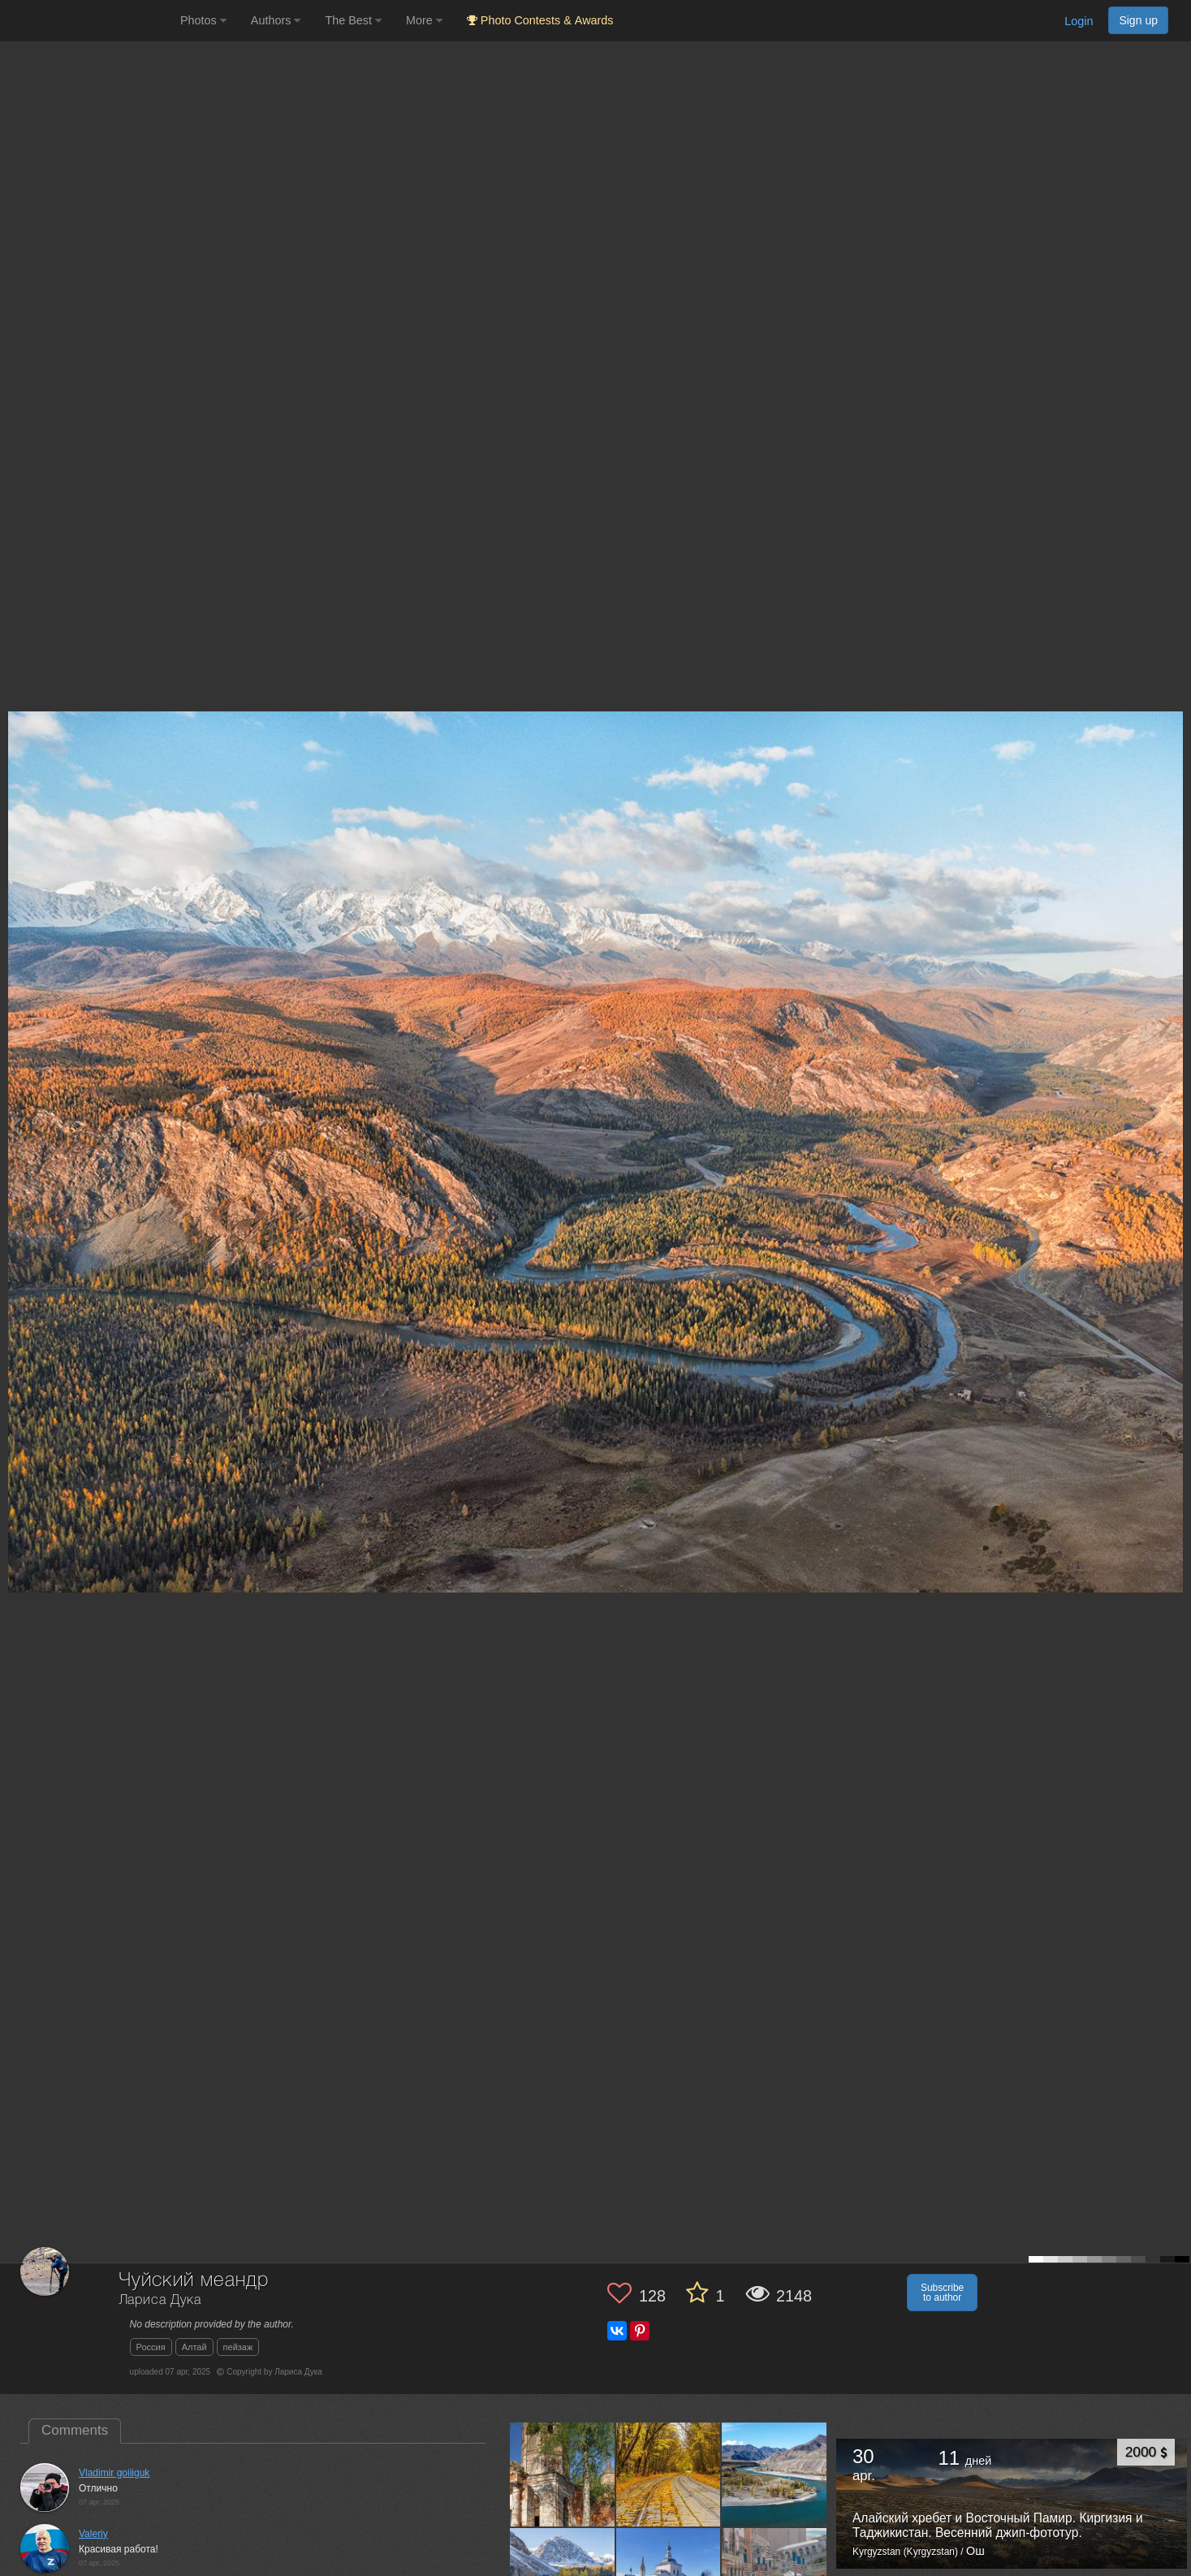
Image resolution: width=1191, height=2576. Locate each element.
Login (1078, 21)
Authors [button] (276, 20)
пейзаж (238, 2347)
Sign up (1138, 20)
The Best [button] (353, 20)
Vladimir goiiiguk (114, 2473)
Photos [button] (203, 20)
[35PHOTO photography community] (88, 20)
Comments (74, 2430)
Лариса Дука (160, 2300)
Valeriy (93, 2533)
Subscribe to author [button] (942, 2292)
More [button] (424, 20)
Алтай (194, 2347)
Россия (151, 2347)
